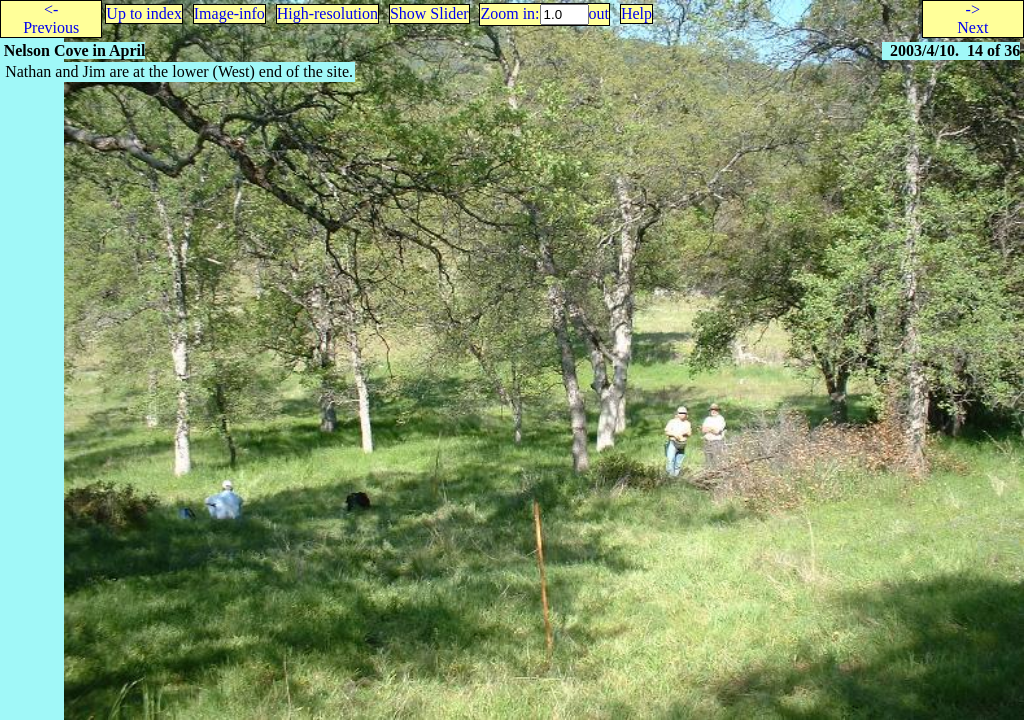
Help (636, 13)
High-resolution (327, 13)
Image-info (229, 13)
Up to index (144, 13)
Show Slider (429, 13)
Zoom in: (509, 13)
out (599, 13)
